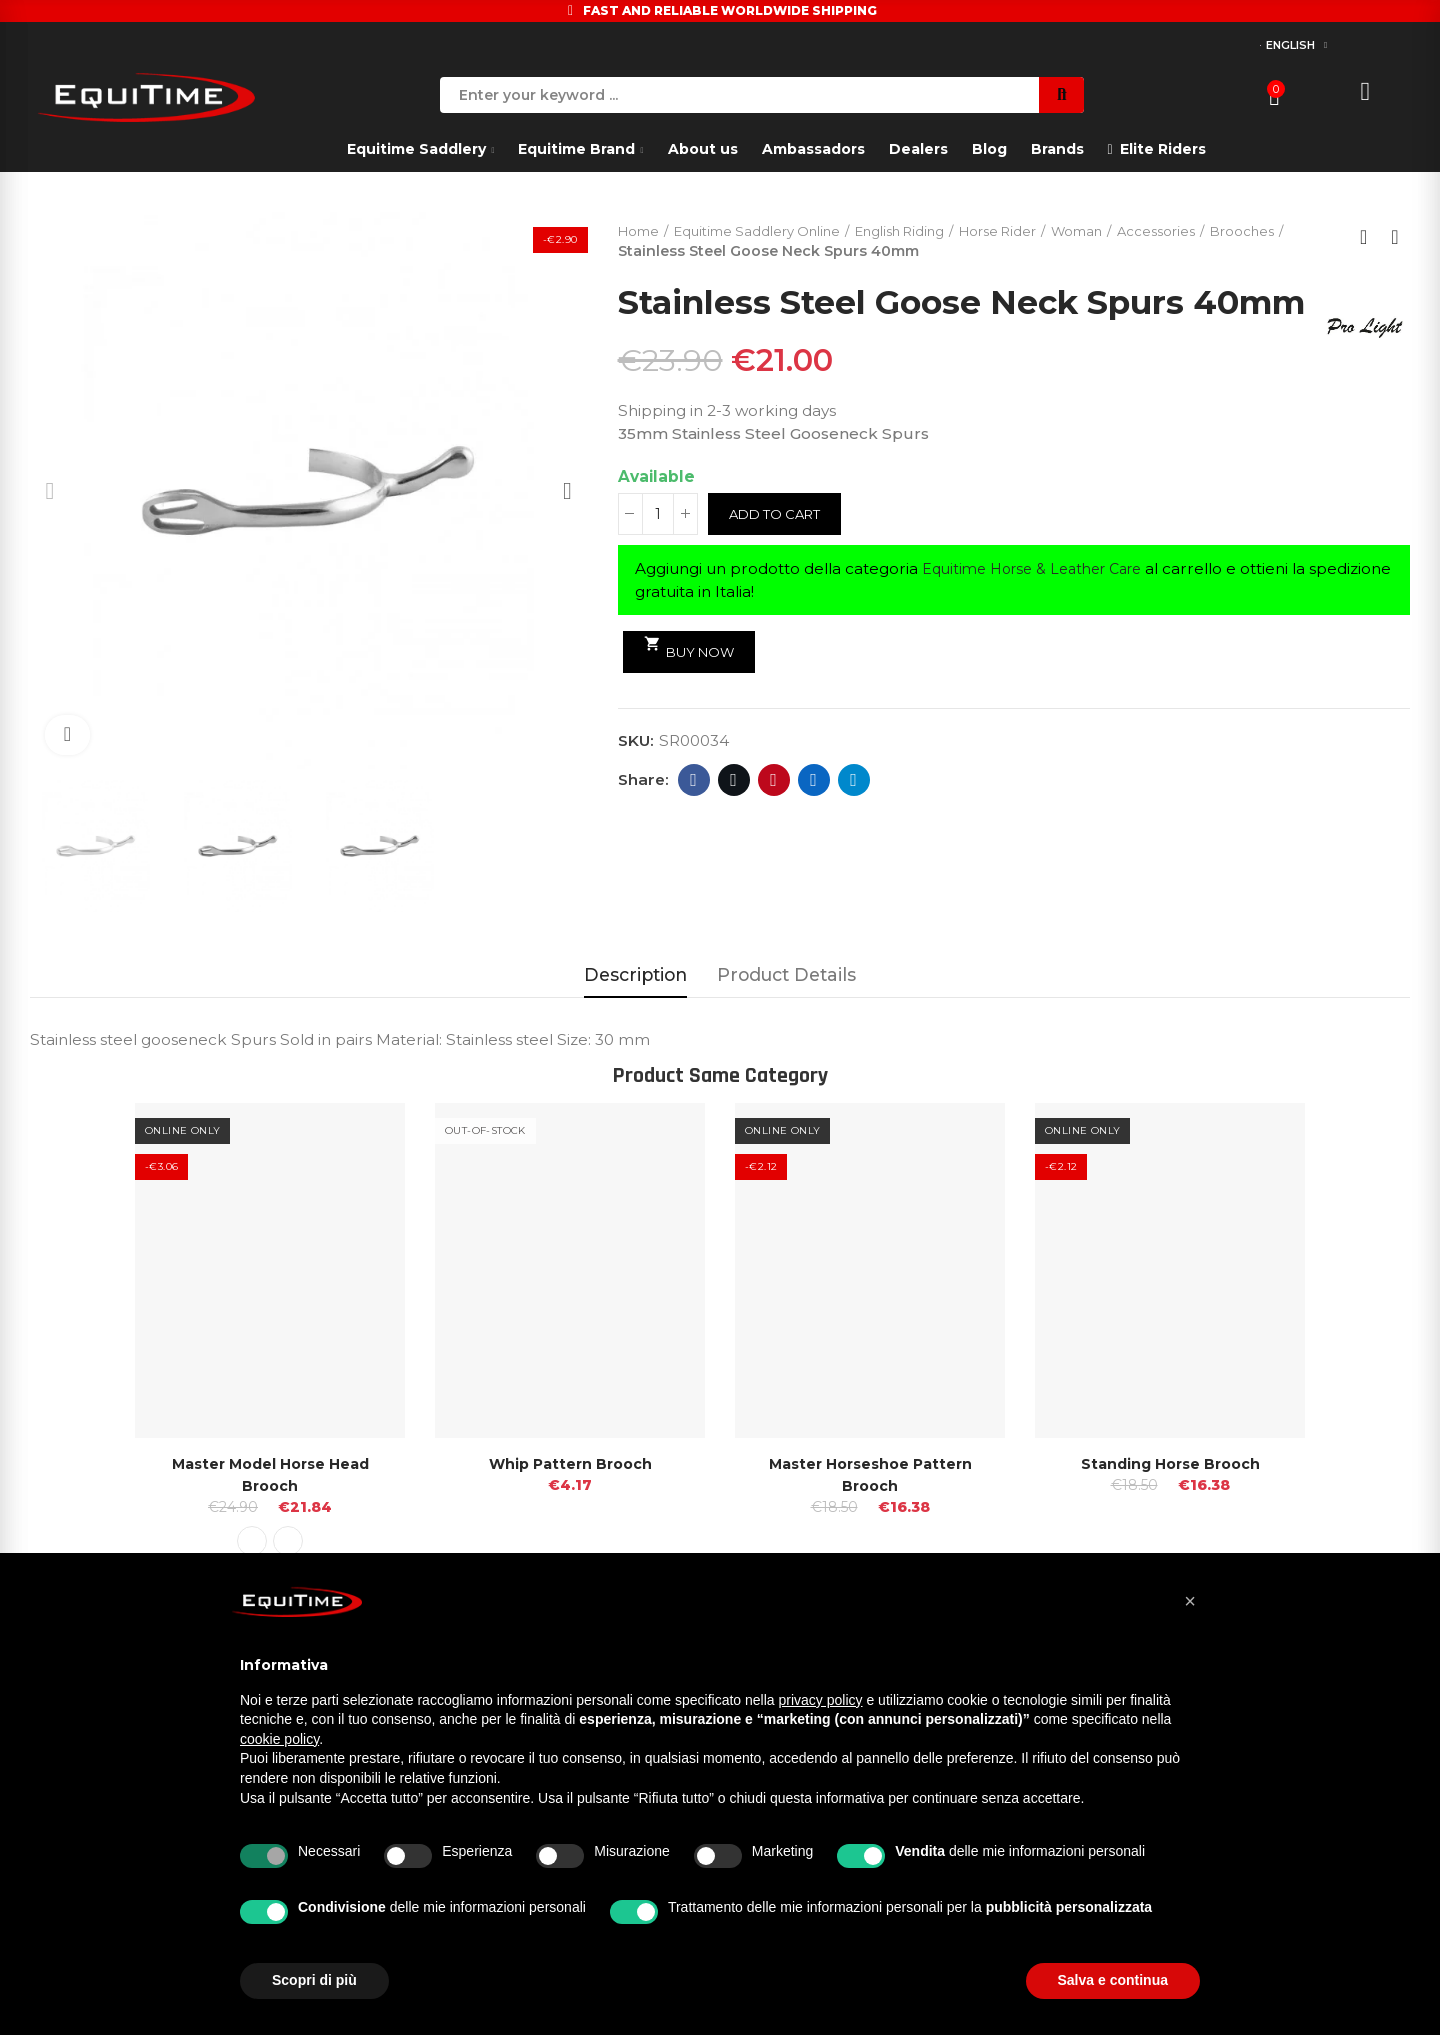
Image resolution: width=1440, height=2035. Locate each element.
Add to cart (779, 555)
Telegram (853, 821)
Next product (1395, 238)
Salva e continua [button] (1113, 1980)
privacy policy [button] (821, 1700)
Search (1061, 95)
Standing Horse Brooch (1170, 1463)
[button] (1190, 1601)
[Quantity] (658, 555)
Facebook (693, 821)
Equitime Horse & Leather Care (1042, 609)
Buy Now (693, 688)
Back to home (1370, 238)
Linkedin (813, 821)
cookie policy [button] (279, 1739)
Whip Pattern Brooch (570, 1463)
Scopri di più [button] (314, 1980)
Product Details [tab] (786, 974)
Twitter (733, 821)
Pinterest (773, 821)
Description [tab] (635, 974)
